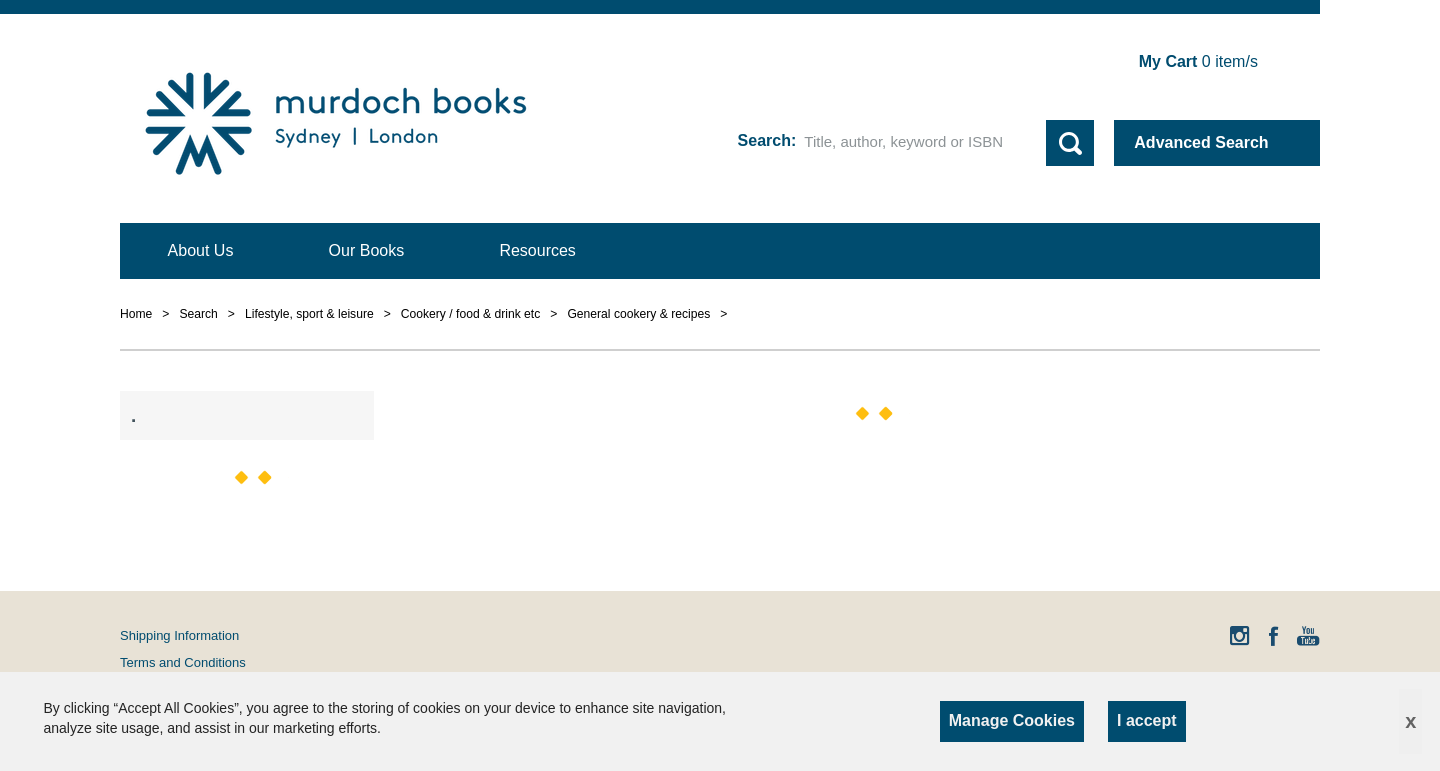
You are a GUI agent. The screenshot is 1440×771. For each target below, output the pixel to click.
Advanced (1201, 142)
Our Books (367, 250)
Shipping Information (179, 635)
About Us (201, 250)
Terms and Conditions (183, 662)
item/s (1198, 61)
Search (764, 140)
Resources (537, 250)
